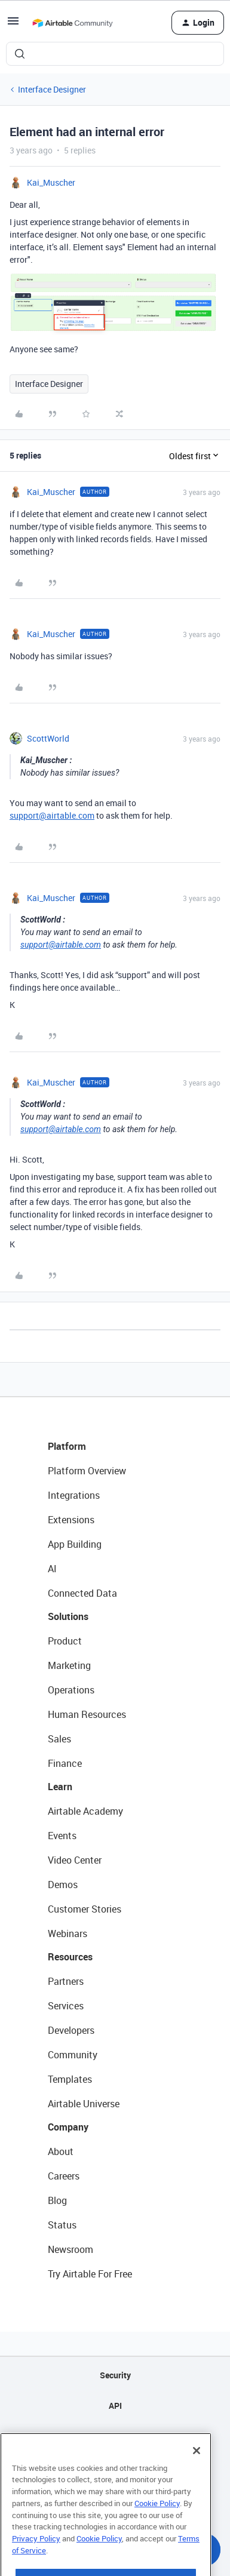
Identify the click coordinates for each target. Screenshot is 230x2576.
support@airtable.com (52, 815)
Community (72, 2054)
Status (62, 2224)
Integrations (74, 1495)
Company (68, 2127)
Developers (71, 2030)
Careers (63, 2175)
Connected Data (82, 1593)
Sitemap (115, 2436)
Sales (59, 1738)
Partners (66, 1981)
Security (115, 2375)
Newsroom (70, 2249)
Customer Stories (84, 1909)
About (60, 2151)
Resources (70, 1956)
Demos (63, 1884)
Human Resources (87, 1714)
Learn (60, 1786)
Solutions (68, 1616)
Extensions (71, 1519)
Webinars (67, 1933)
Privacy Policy (36, 2565)
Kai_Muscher (51, 182)
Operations (71, 1689)
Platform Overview (87, 1470)
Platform (67, 1446)
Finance (65, 1763)
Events (62, 1835)
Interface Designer (52, 89)
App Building (75, 1544)
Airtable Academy (85, 1811)
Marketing (69, 1665)
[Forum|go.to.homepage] (72, 22)
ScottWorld (48, 738)
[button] (13, 24)
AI (52, 1568)
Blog (57, 2200)
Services (66, 2005)
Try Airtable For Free (90, 2273)
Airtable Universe (83, 2103)
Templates (70, 2079)
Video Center (75, 1860)
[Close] (196, 2478)
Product (65, 1640)
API (115, 2405)
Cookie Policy (157, 2530)
